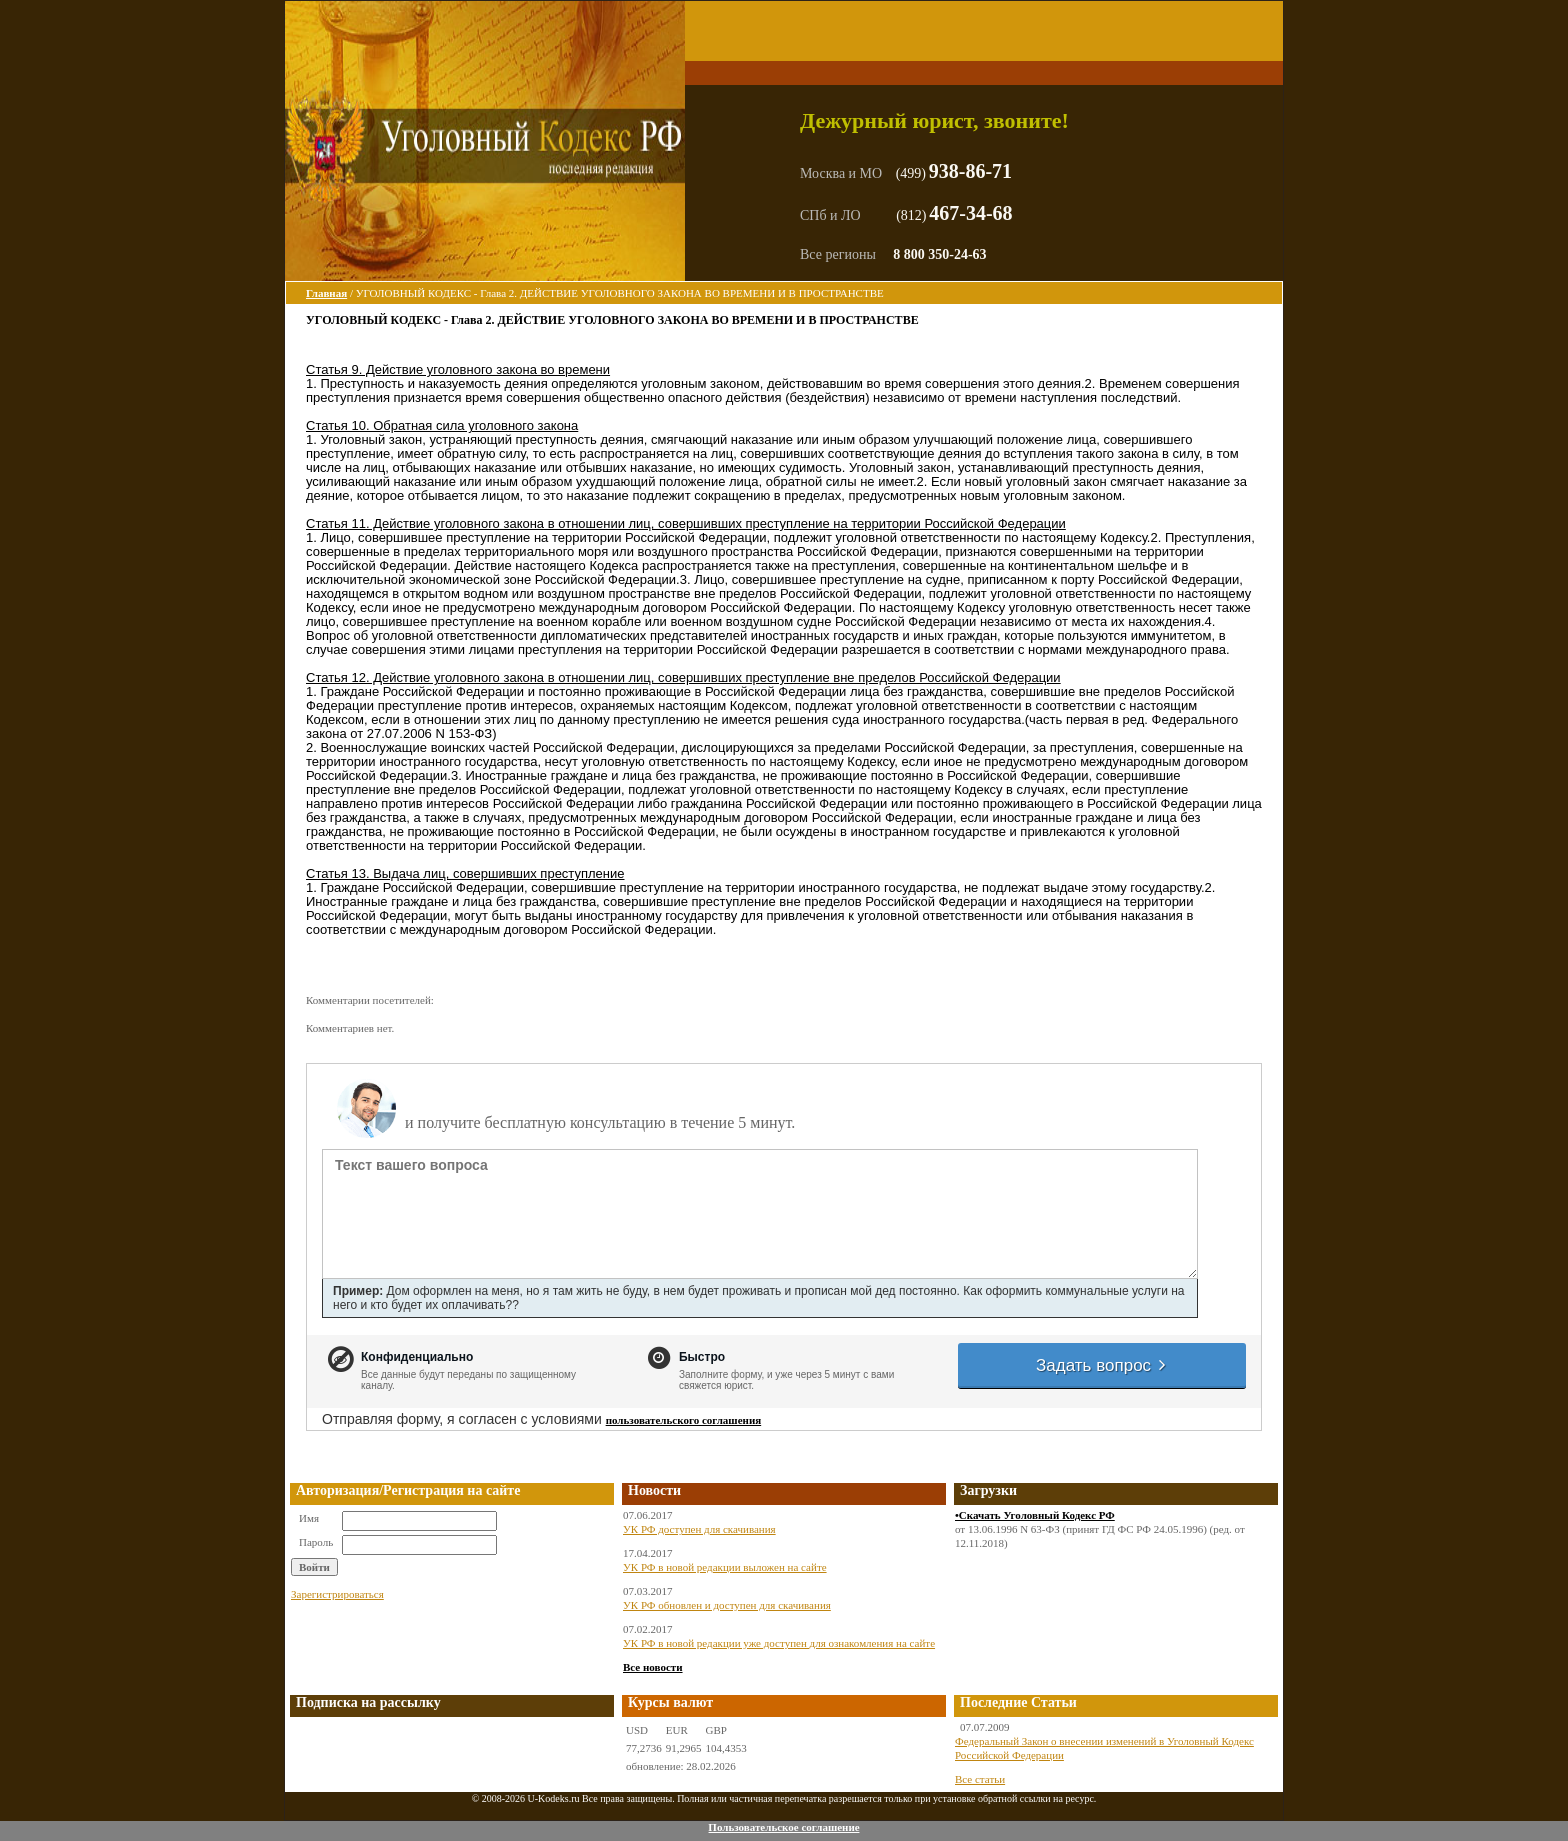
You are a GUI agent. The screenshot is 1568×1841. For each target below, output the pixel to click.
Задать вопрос (1102, 1365)
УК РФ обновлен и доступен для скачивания (727, 1605)
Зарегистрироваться (337, 1594)
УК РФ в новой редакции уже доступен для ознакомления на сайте (779, 1643)
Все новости (653, 1667)
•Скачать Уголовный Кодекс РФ (1035, 1515)
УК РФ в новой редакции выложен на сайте (725, 1567)
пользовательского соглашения (684, 1420)
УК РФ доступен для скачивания (699, 1529)
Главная (326, 293)
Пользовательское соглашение (783, 1827)
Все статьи (980, 1779)
